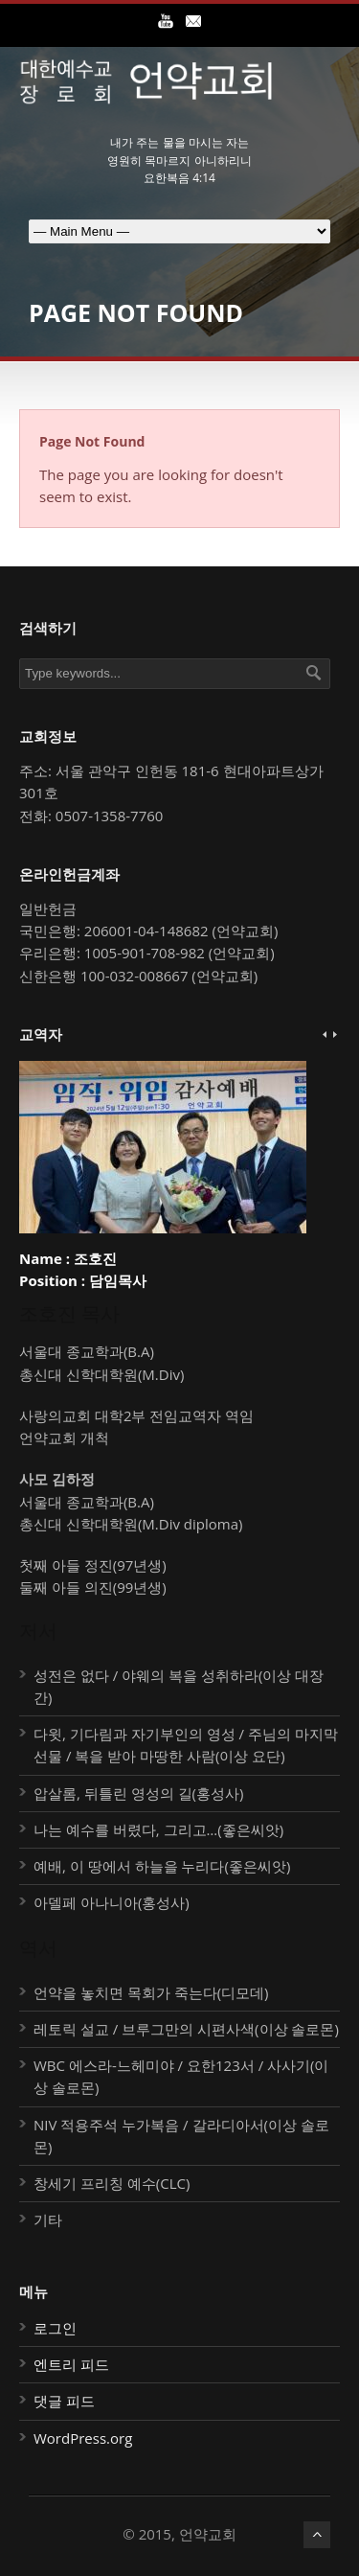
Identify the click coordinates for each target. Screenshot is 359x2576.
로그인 (55, 2327)
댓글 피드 (64, 2400)
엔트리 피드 (71, 2364)
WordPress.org (83, 2438)
